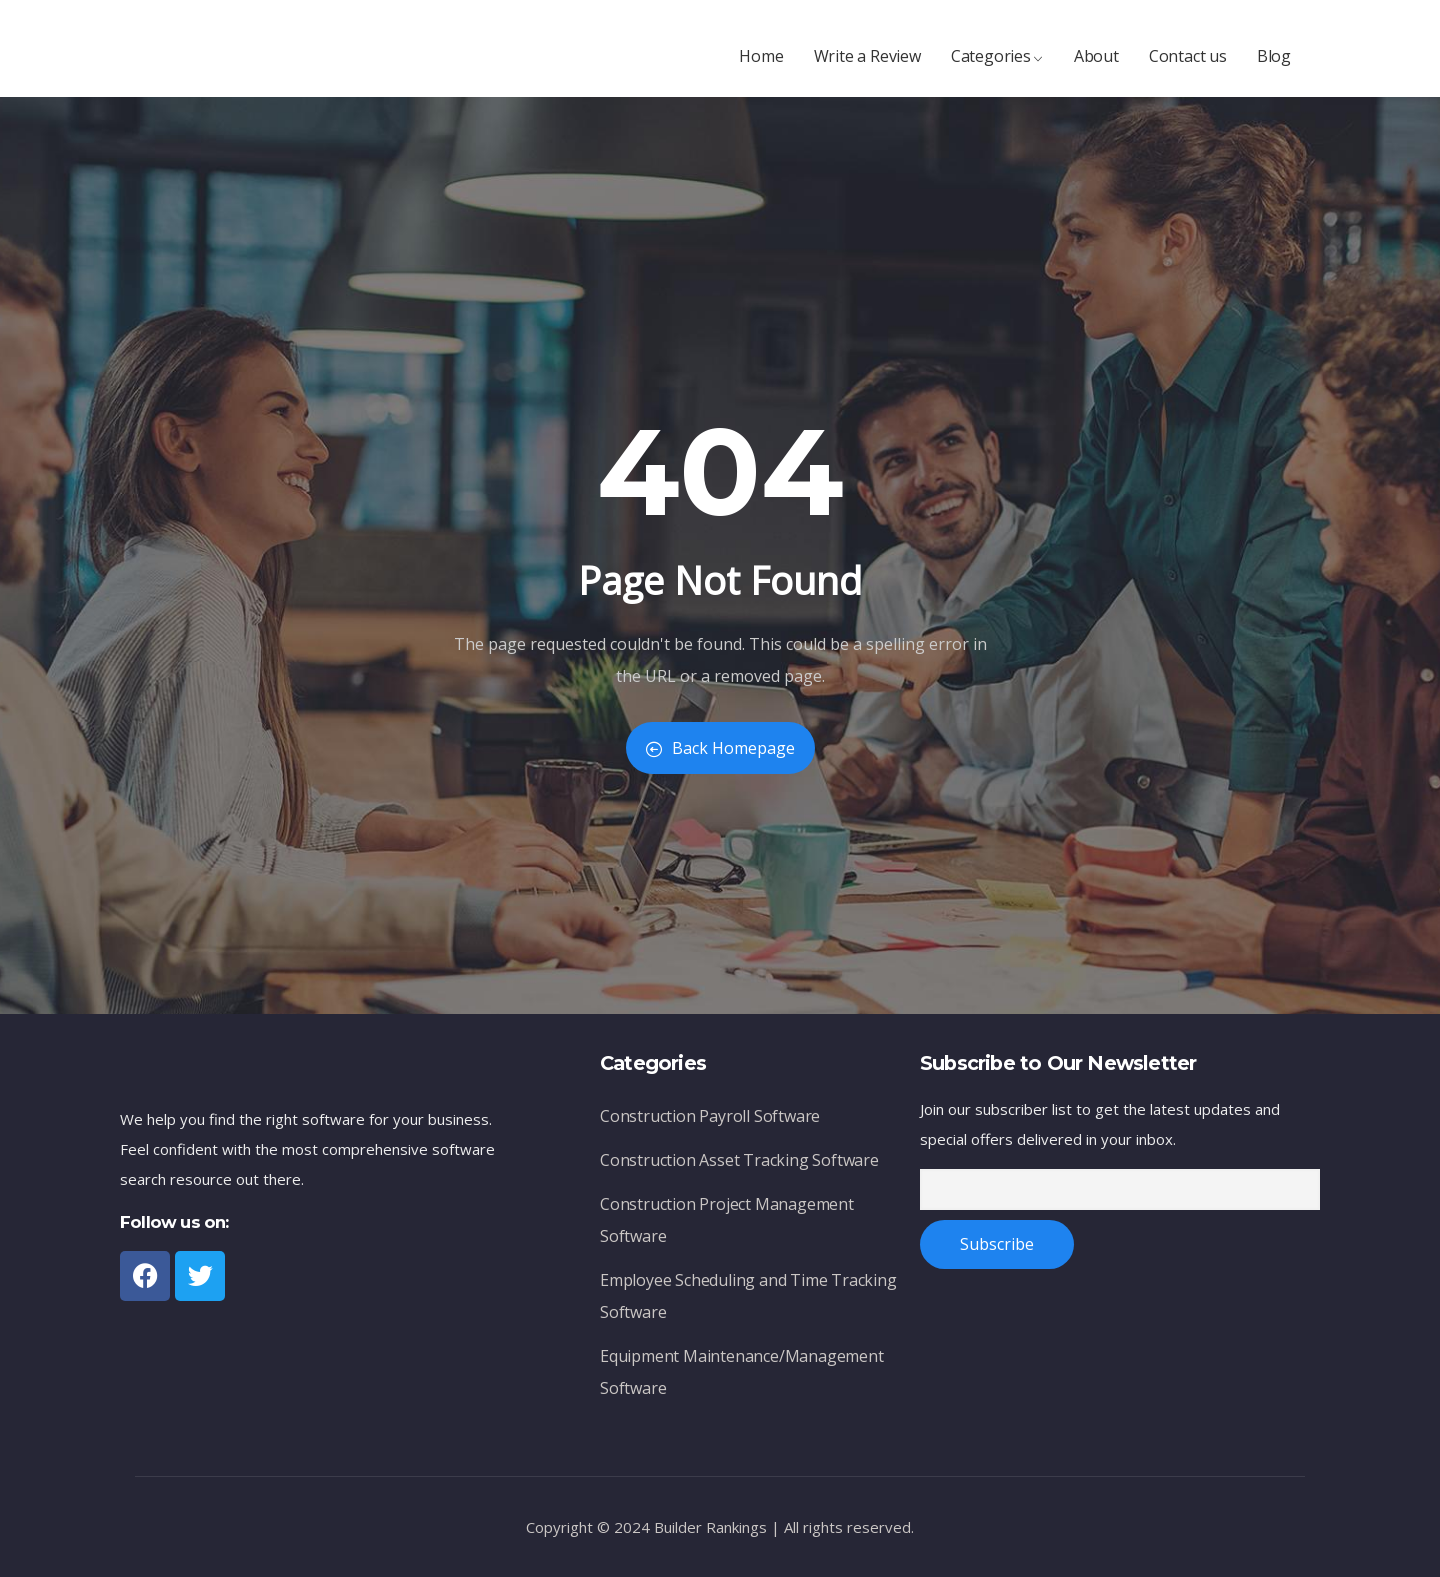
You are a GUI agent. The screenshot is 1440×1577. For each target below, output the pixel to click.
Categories (997, 66)
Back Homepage (720, 748)
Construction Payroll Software (710, 1121)
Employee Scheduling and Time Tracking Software (748, 1301)
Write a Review (867, 66)
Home (761, 66)
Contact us (1188, 66)
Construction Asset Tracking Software (739, 1165)
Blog (1274, 66)
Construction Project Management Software (727, 1225)
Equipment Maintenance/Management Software (742, 1377)
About (1096, 66)
